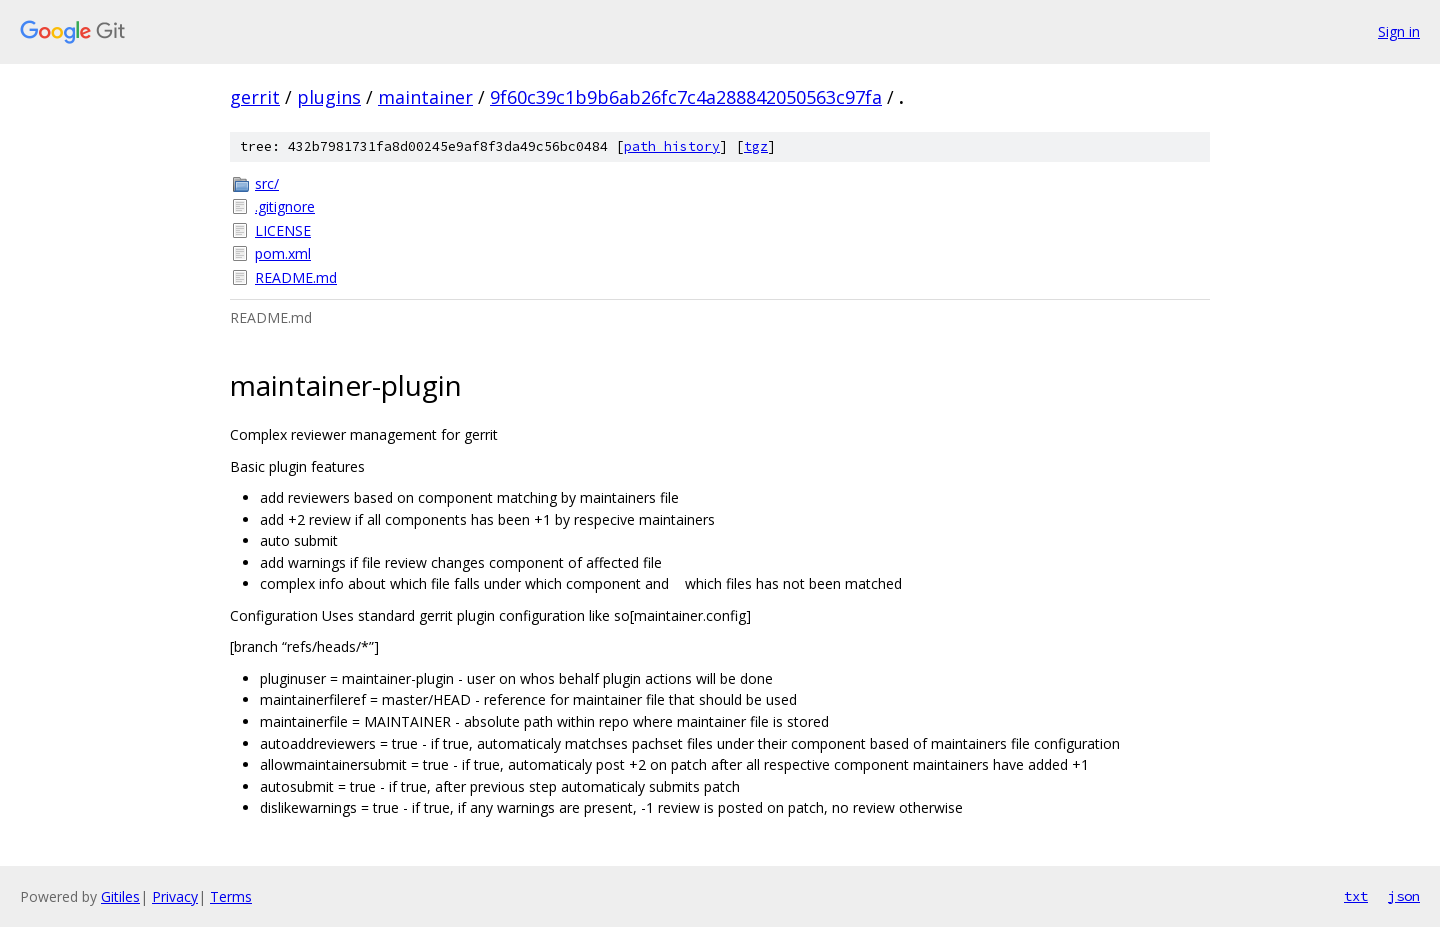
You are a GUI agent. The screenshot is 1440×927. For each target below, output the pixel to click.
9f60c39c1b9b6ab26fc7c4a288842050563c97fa (686, 97)
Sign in (1399, 31)
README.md (296, 277)
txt (1356, 896)
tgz (756, 146)
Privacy (175, 896)
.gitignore (285, 206)
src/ (267, 183)
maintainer (425, 97)
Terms (231, 896)
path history (672, 146)
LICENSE (283, 230)
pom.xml (283, 253)
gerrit (255, 97)
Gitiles (120, 896)
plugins (329, 97)
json (1404, 896)
